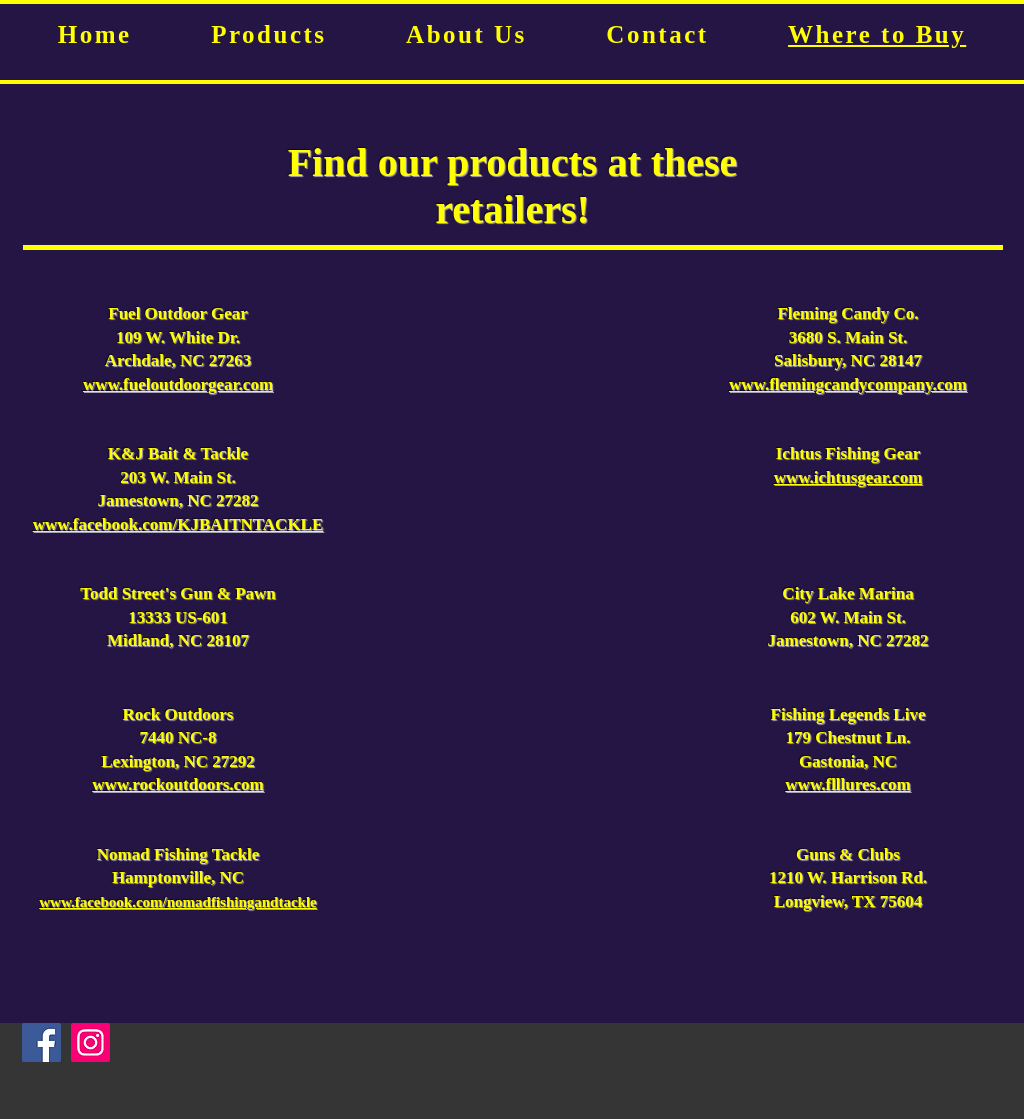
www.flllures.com (847, 784)
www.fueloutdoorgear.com (178, 384)
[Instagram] (90, 1042)
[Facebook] (41, 1042)
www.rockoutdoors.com (178, 784)
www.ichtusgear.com (848, 477)
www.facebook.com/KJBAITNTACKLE (178, 524)
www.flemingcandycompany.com (848, 384)
